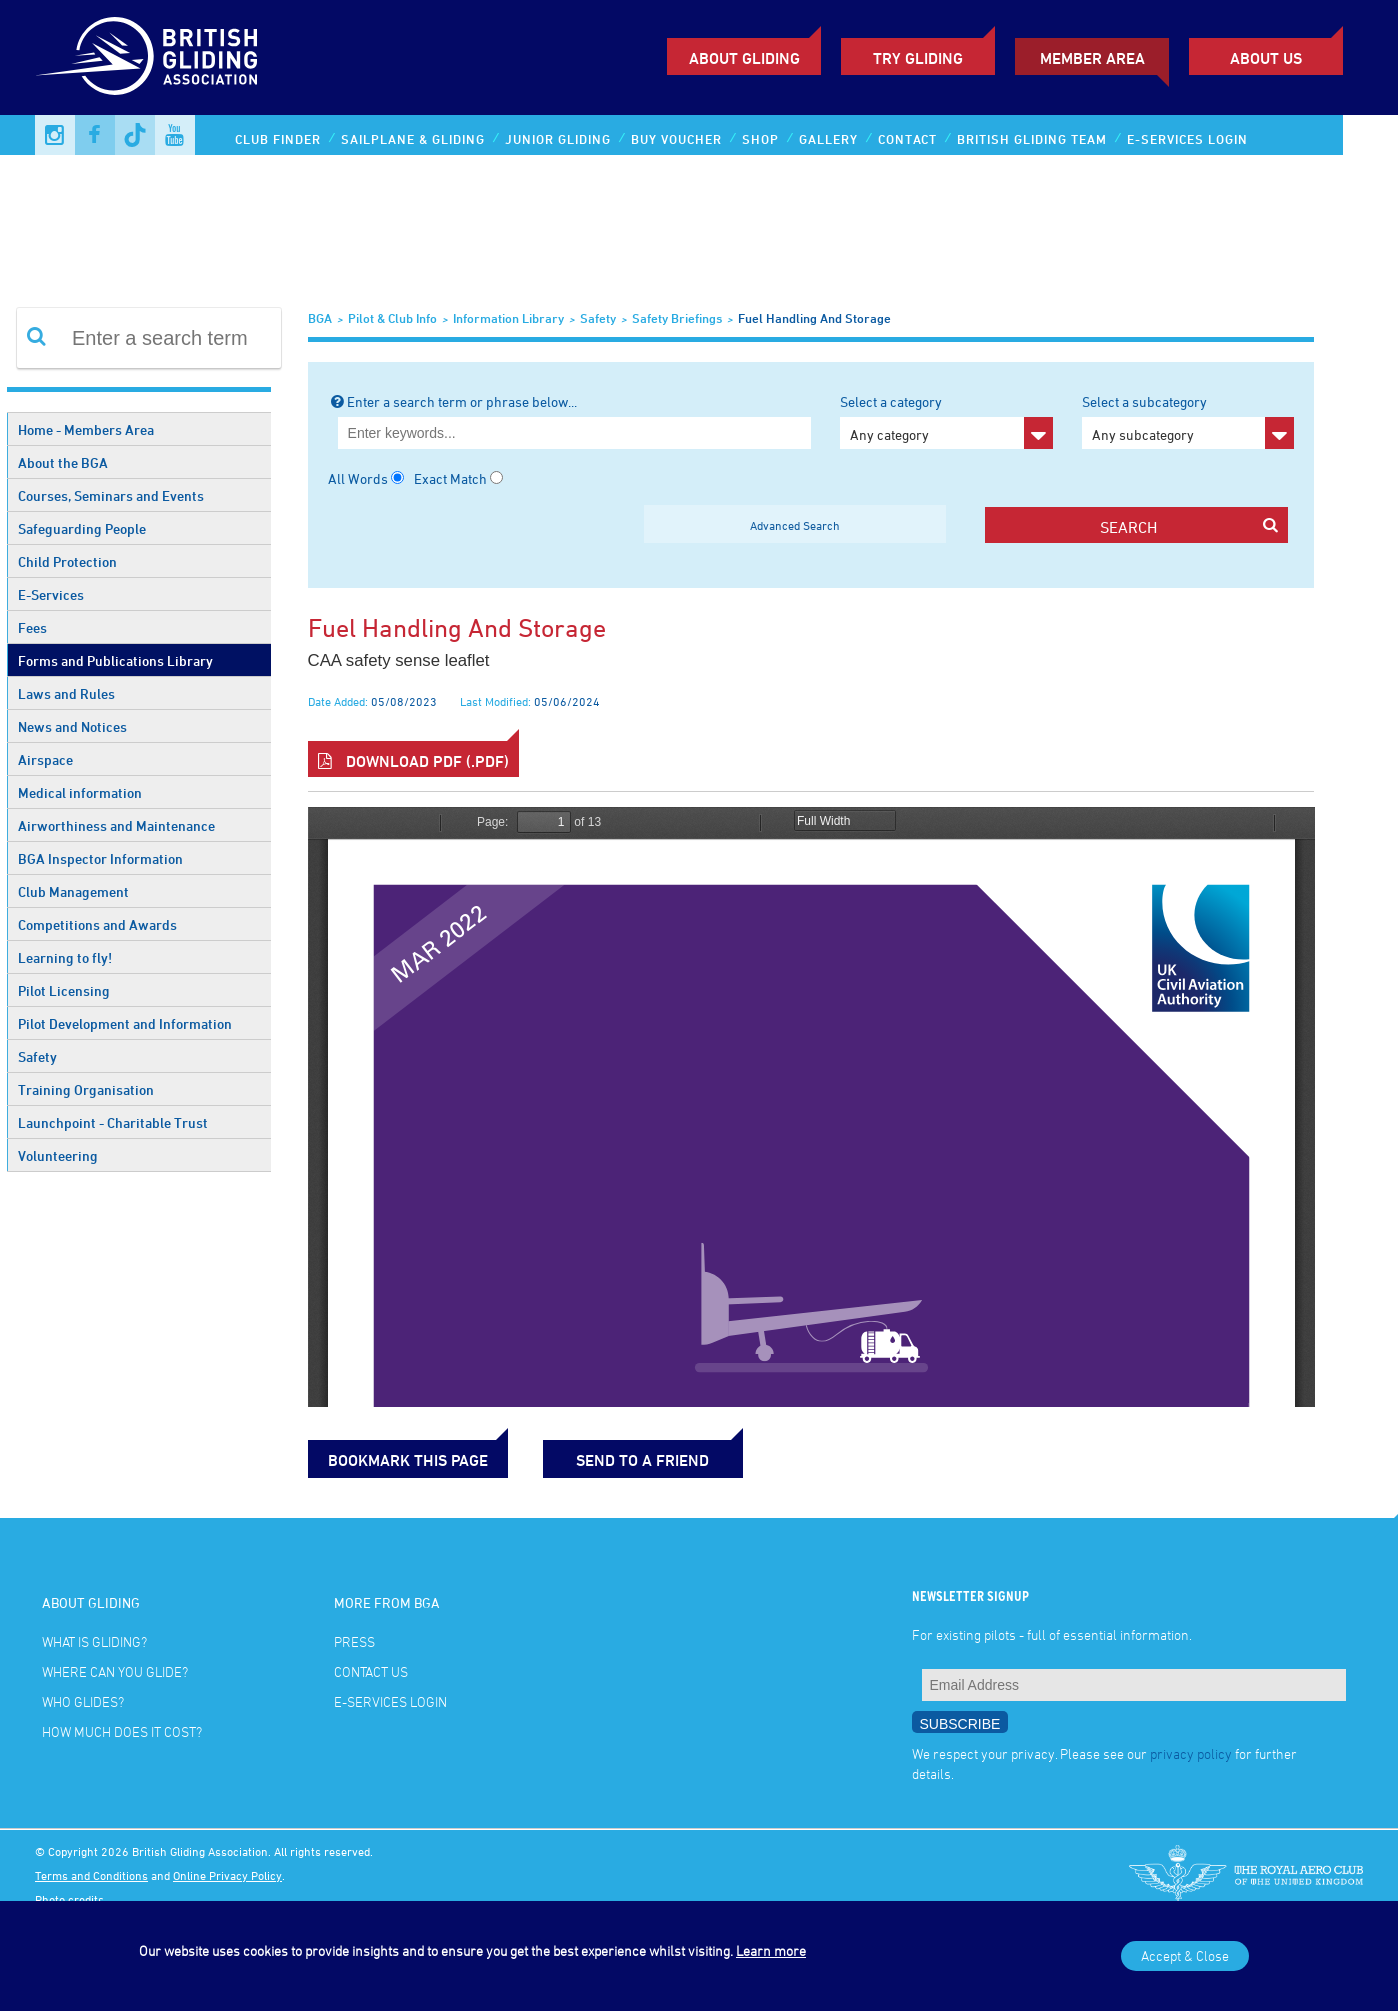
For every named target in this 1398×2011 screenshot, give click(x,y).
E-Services (51, 594)
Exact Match (450, 478)
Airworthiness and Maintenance (116, 825)
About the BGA (63, 462)
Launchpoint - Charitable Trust (113, 1122)
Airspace (45, 759)
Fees (32, 627)
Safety (37, 1056)
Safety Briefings (677, 318)
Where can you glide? (115, 1671)
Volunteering (58, 1155)
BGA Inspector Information (100, 858)
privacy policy (1191, 1753)
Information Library (508, 318)
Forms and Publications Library (115, 660)
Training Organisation (86, 1089)
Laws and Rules (66, 693)
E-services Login (1187, 139)
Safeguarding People (82, 528)
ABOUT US (1266, 58)
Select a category (946, 421)
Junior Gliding (558, 139)
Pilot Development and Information (125, 1023)
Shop (760, 139)
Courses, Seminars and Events (111, 495)
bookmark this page (408, 1460)
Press (354, 1641)
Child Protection (67, 561)
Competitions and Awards (97, 924)
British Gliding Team (1032, 139)
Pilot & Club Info (392, 318)
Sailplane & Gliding (413, 139)
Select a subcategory (1188, 421)
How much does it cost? (122, 1731)
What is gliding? (94, 1641)
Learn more (771, 1950)
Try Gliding (918, 58)
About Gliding (744, 58)
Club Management (73, 891)
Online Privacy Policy (227, 1875)
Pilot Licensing (64, 990)
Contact (907, 139)
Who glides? (83, 1701)
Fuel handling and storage (814, 318)
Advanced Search (795, 525)
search (1188, 526)
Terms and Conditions (91, 1875)
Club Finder (278, 139)
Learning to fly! (65, 957)
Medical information (80, 792)
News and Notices (72, 726)
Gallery (828, 139)
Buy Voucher (676, 139)
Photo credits (69, 1899)
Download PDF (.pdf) (413, 761)
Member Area (1092, 58)
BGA (320, 318)
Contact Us (371, 1671)
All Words (358, 478)
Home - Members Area (86, 429)
